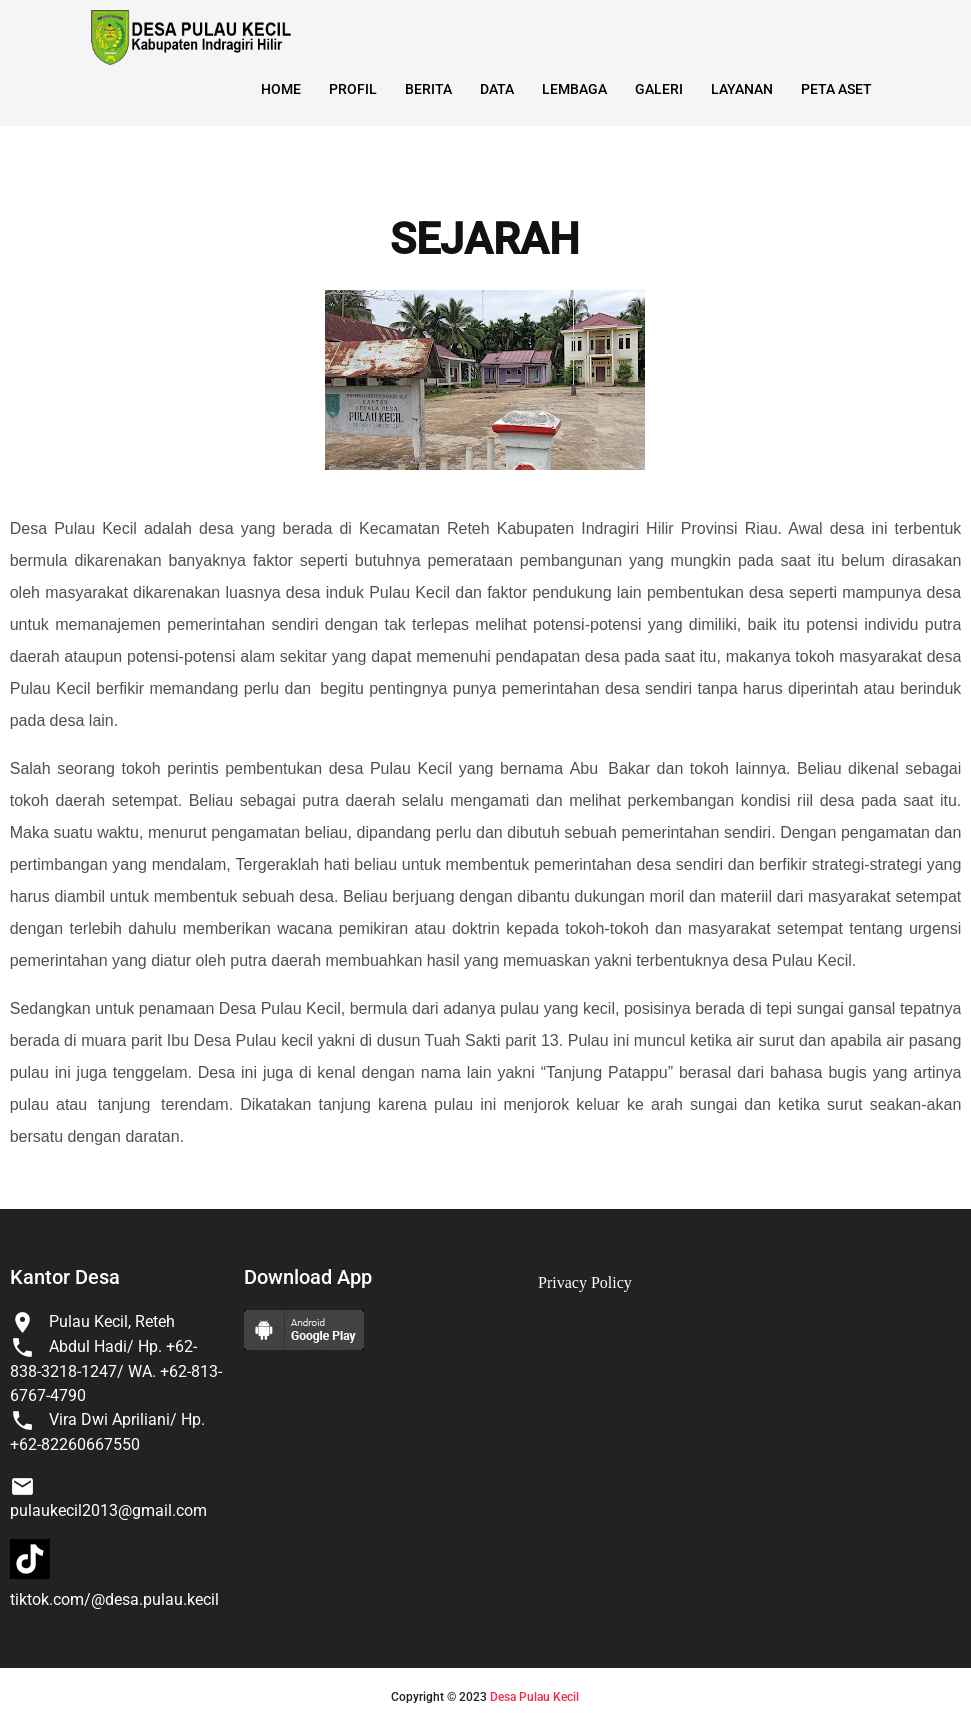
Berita (428, 89)
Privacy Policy (585, 1282)
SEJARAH (485, 240)
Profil (353, 89)
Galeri (659, 89)
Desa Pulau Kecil (534, 1697)
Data (497, 89)
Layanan (742, 89)
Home (281, 89)
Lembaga (574, 89)
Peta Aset (836, 89)
